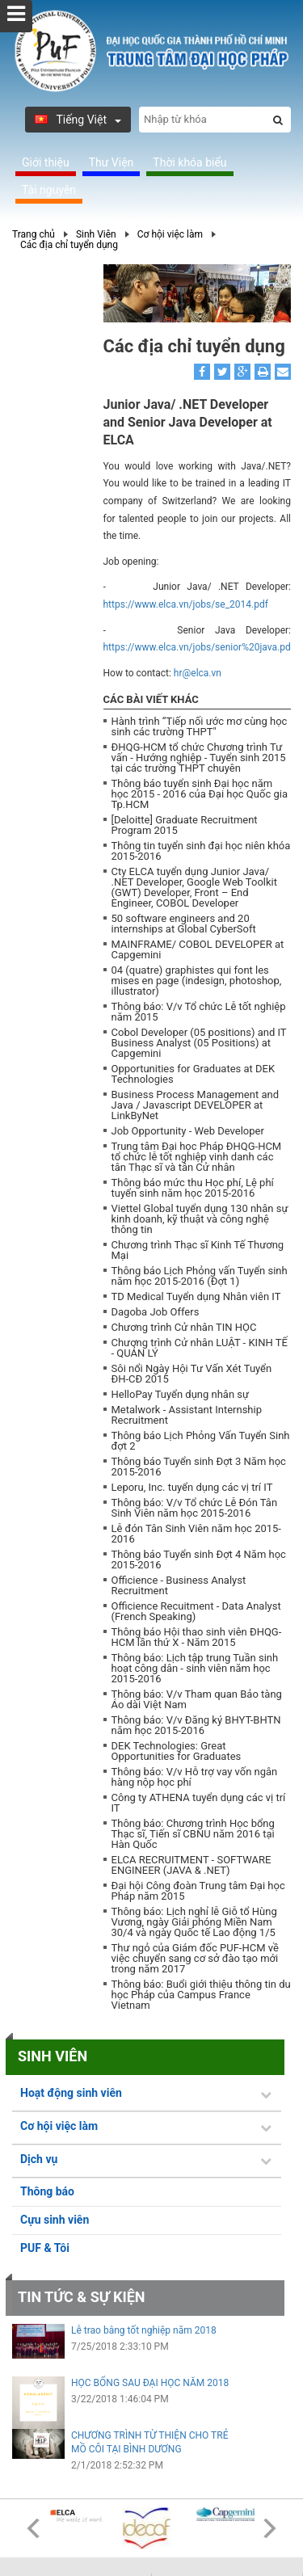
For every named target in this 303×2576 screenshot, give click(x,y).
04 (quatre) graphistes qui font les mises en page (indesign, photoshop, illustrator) (197, 980)
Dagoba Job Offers (156, 1312)
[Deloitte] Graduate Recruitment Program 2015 (185, 825)
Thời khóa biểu (189, 162)
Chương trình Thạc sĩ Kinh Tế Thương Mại (198, 1250)
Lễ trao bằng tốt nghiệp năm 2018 (144, 2330)
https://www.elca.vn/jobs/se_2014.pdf (185, 604)
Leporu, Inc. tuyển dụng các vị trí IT (192, 1487)
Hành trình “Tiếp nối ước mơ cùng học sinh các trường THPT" (200, 726)
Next (270, 2528)
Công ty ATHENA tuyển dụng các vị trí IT (199, 1802)
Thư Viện (111, 162)
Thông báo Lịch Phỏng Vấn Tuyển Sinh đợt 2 (201, 1440)
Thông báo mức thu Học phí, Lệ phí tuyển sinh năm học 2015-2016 (193, 1187)
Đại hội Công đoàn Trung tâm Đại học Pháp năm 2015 (198, 1890)
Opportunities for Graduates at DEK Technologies (194, 1074)
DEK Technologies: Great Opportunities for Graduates (177, 1751)
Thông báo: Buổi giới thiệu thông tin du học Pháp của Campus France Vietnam (201, 1994)
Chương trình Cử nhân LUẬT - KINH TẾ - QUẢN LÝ (200, 1347)
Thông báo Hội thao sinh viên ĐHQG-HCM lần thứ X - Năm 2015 (197, 1637)
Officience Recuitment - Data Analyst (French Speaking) (196, 1611)
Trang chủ (33, 234)
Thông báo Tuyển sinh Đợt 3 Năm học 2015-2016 (199, 1466)
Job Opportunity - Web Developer (188, 1131)
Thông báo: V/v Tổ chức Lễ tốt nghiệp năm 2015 (199, 1011)
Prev (33, 2528)
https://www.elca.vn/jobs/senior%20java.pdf (198, 647)
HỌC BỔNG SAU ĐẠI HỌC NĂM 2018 (150, 2383)
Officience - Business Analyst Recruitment (179, 1585)
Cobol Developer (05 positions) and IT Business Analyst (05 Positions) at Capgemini (199, 1042)
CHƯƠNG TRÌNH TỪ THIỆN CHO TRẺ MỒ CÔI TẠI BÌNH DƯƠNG (149, 2442)
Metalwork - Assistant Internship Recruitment (187, 1415)
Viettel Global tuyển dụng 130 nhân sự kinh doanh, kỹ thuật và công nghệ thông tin (200, 1218)
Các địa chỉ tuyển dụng (69, 244)
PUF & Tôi (44, 2247)
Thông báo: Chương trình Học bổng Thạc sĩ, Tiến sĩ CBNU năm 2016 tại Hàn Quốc (193, 1833)
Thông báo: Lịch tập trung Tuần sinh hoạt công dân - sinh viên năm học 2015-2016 (195, 1668)
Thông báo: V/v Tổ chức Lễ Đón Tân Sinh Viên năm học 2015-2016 (195, 1507)
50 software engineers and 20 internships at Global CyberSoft (184, 923)
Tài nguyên (49, 189)
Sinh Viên (96, 234)
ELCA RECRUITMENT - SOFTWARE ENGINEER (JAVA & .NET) (191, 1865)
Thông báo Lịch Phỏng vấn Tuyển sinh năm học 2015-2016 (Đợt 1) (200, 1276)
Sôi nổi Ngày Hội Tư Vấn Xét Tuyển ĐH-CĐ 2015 (192, 1373)
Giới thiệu (45, 162)
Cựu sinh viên (54, 2219)
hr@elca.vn (197, 673)
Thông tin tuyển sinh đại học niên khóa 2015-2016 (201, 851)
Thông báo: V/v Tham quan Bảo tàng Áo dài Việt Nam (197, 1699)
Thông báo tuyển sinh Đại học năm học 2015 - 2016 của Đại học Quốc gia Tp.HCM (200, 793)
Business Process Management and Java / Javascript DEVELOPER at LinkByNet (196, 1105)
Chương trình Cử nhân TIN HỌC (184, 1327)
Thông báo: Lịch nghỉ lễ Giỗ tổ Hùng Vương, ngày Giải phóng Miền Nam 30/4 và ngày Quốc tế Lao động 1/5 (194, 1921)
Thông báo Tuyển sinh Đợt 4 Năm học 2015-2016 (199, 1559)
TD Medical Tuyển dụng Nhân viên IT (196, 1296)
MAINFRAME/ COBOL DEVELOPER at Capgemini (198, 949)
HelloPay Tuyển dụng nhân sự (181, 1394)
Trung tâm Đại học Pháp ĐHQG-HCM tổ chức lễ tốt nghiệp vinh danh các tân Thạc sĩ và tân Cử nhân (197, 1156)
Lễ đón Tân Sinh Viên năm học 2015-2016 (196, 1533)
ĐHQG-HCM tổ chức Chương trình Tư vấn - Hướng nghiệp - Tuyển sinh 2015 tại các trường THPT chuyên (199, 757)
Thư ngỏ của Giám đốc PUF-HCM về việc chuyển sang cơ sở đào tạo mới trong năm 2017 (195, 1958)
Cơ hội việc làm (170, 234)
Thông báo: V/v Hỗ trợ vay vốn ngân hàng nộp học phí (195, 1777)
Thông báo (47, 2191)
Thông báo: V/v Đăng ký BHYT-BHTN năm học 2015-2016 (196, 1725)
